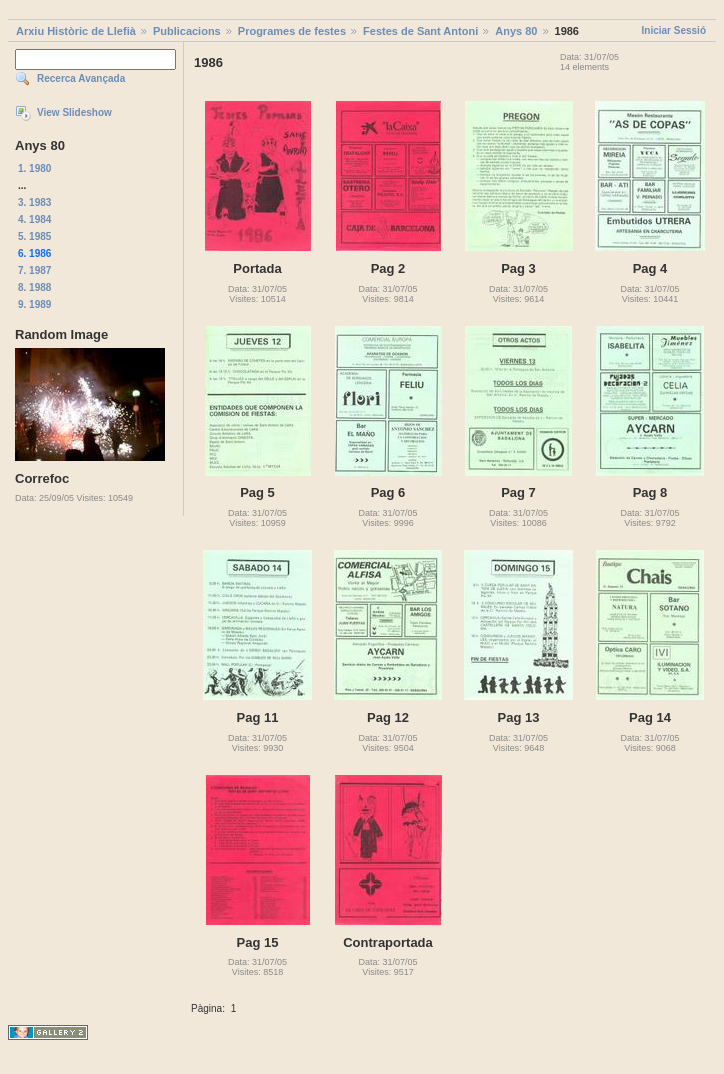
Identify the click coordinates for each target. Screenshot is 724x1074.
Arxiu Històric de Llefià (76, 31)
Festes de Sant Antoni (420, 31)
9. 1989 (34, 304)
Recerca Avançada (81, 78)
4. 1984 (34, 219)
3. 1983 (34, 202)
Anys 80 (516, 31)
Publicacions (187, 31)
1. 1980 (34, 168)
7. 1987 (34, 270)
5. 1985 (34, 236)
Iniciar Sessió (674, 30)
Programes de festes (292, 31)
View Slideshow (74, 112)
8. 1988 (34, 287)
